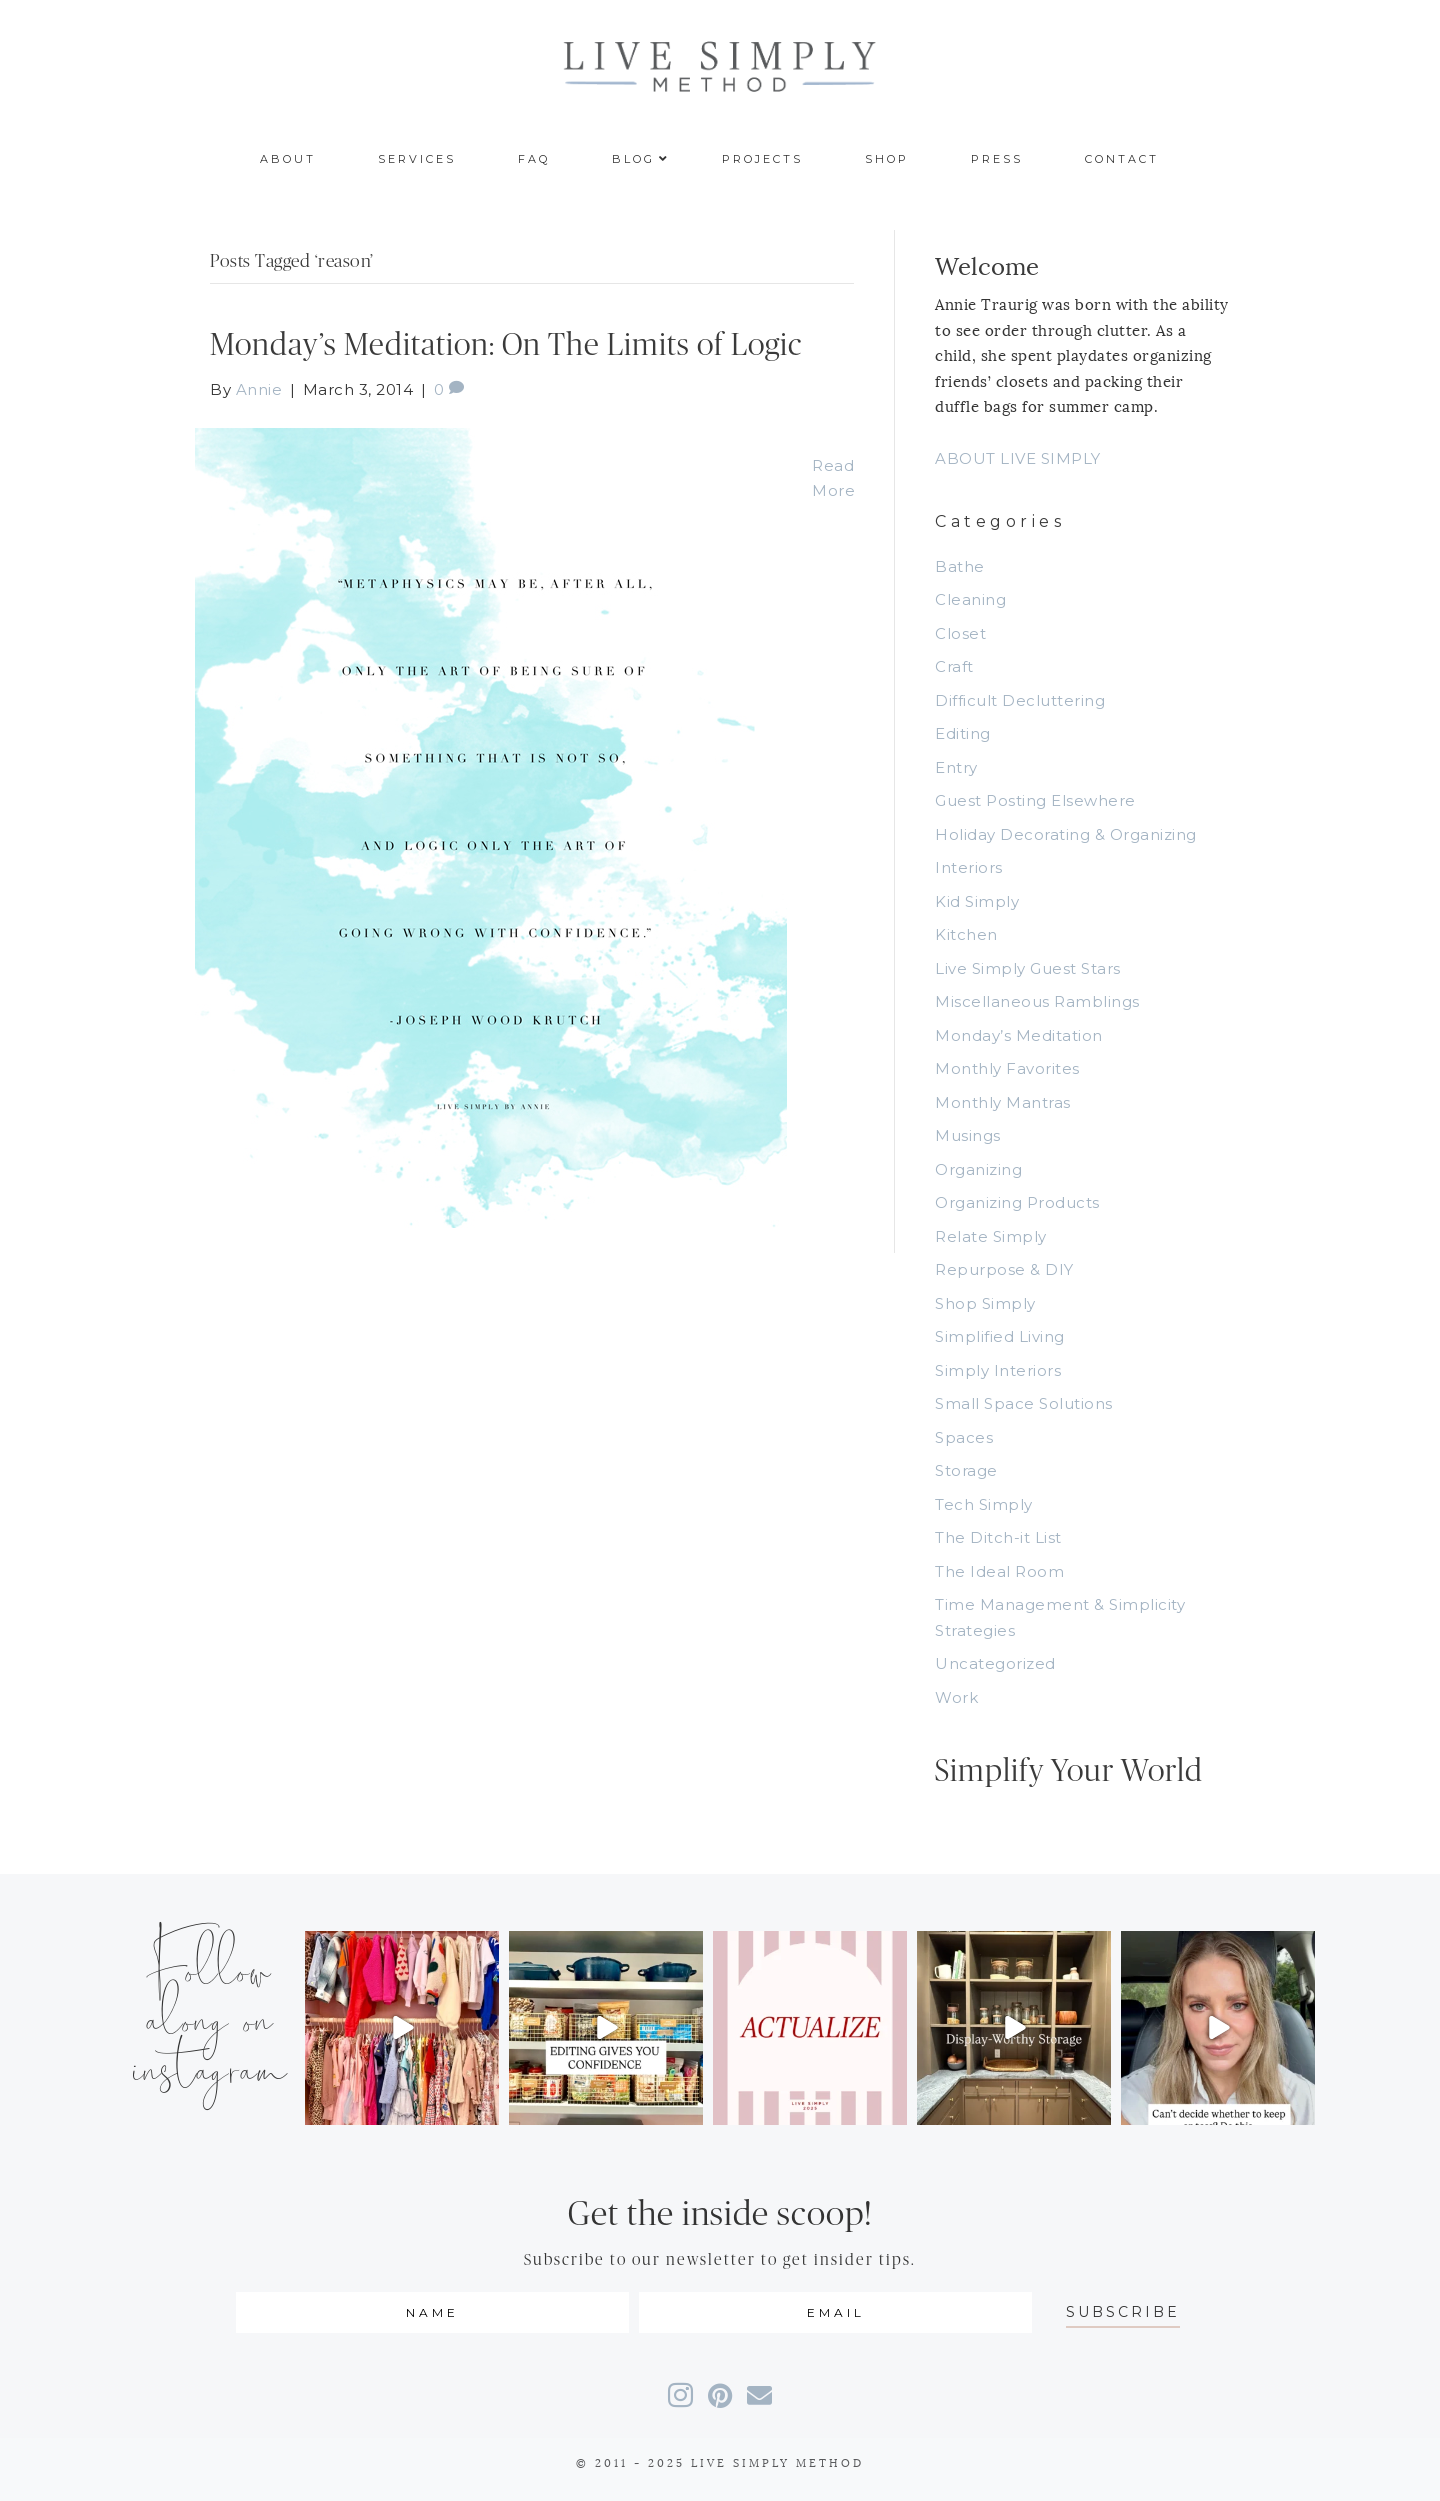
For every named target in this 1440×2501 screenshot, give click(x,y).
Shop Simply (985, 1303)
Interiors (969, 867)
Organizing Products (1017, 1202)
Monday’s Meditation (1019, 1035)
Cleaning (970, 599)
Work (956, 1697)
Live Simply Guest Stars (1028, 968)
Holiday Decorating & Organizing (1066, 834)
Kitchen (966, 934)
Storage (966, 1470)
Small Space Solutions (1024, 1403)
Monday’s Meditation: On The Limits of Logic (506, 345)
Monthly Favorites (1007, 1068)
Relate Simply (991, 1236)
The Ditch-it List (998, 1537)
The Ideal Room (999, 1571)
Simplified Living (1000, 1336)
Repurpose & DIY (1004, 1269)
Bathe (960, 566)
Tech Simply (984, 1504)
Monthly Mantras (1003, 1102)
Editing (963, 733)
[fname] (432, 2312)
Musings (968, 1135)
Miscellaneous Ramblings (1037, 1001)
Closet (960, 633)
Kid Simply (977, 901)
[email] (835, 2312)
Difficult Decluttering (1020, 700)
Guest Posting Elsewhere (1035, 800)
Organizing (978, 1169)
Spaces (964, 1437)
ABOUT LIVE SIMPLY (1018, 458)
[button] (1123, 2312)
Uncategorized (995, 1663)
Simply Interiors (998, 1370)
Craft (954, 666)
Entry (956, 767)
